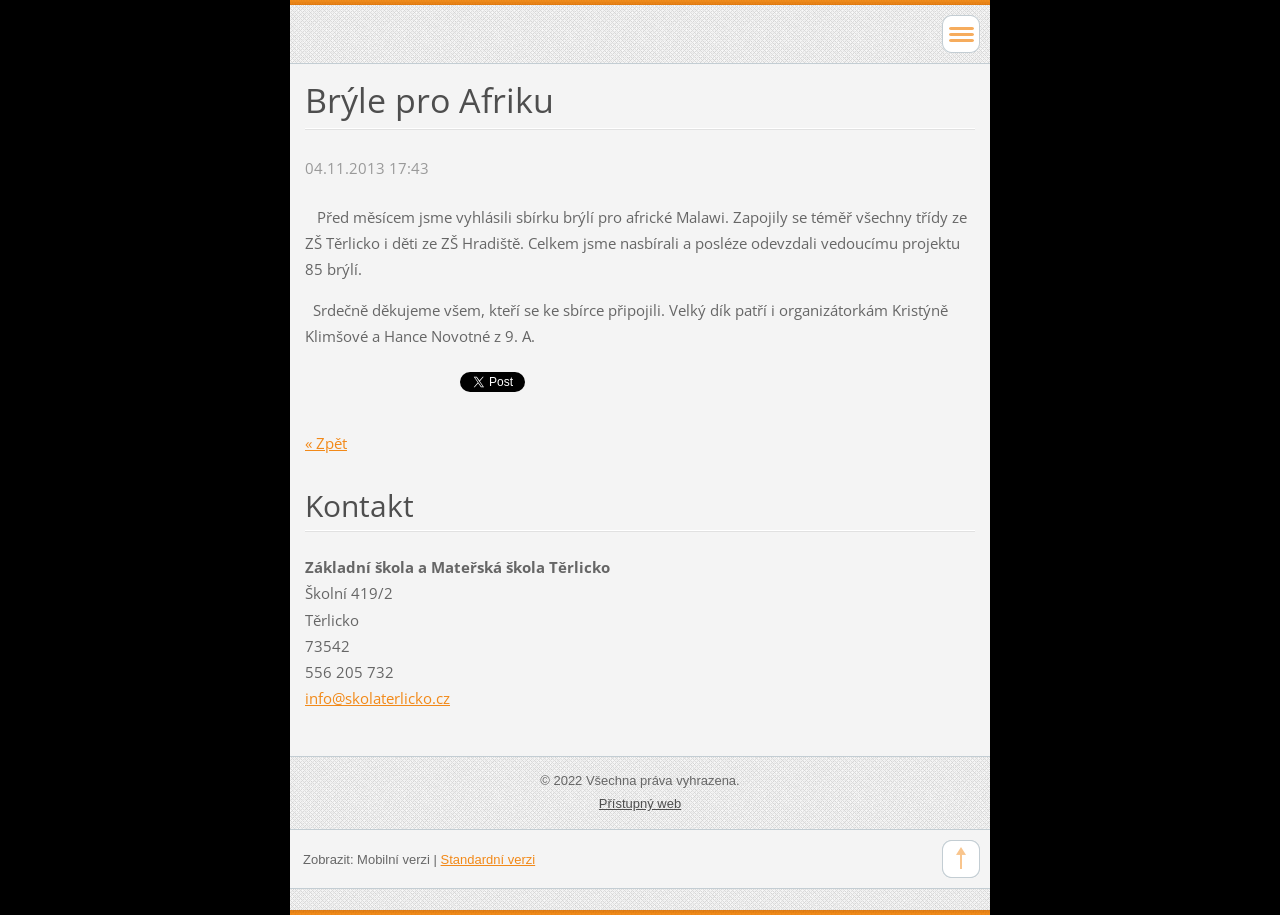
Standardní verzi (488, 859)
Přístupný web (640, 803)
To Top (961, 859)
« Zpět (326, 443)
